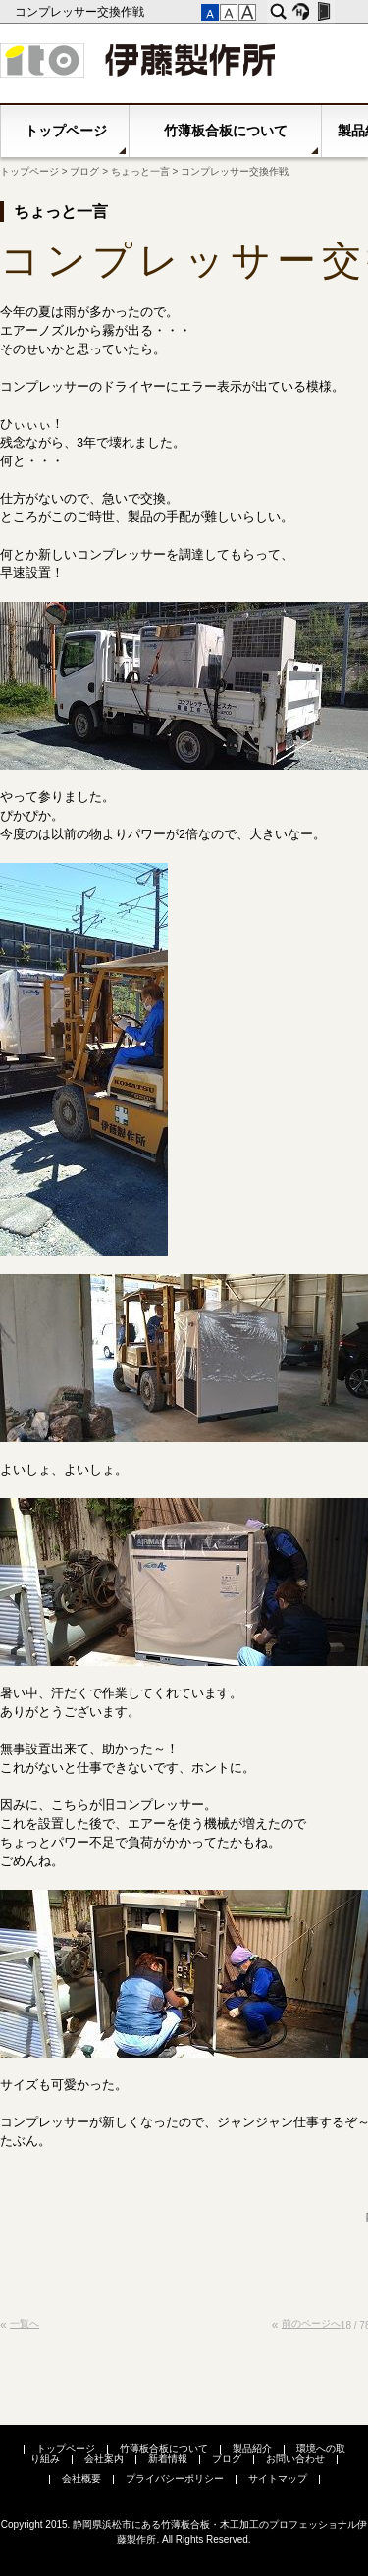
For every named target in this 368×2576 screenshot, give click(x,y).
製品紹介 (252, 2448)
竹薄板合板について (226, 130)
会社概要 (81, 2478)
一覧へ (24, 2323)
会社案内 (104, 2458)
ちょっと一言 (140, 171)
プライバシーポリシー (175, 2478)
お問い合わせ (295, 2458)
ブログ (84, 171)
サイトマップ (277, 2478)
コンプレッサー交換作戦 (81, 12)
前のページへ (311, 2323)
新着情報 (167, 2458)
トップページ (66, 130)
